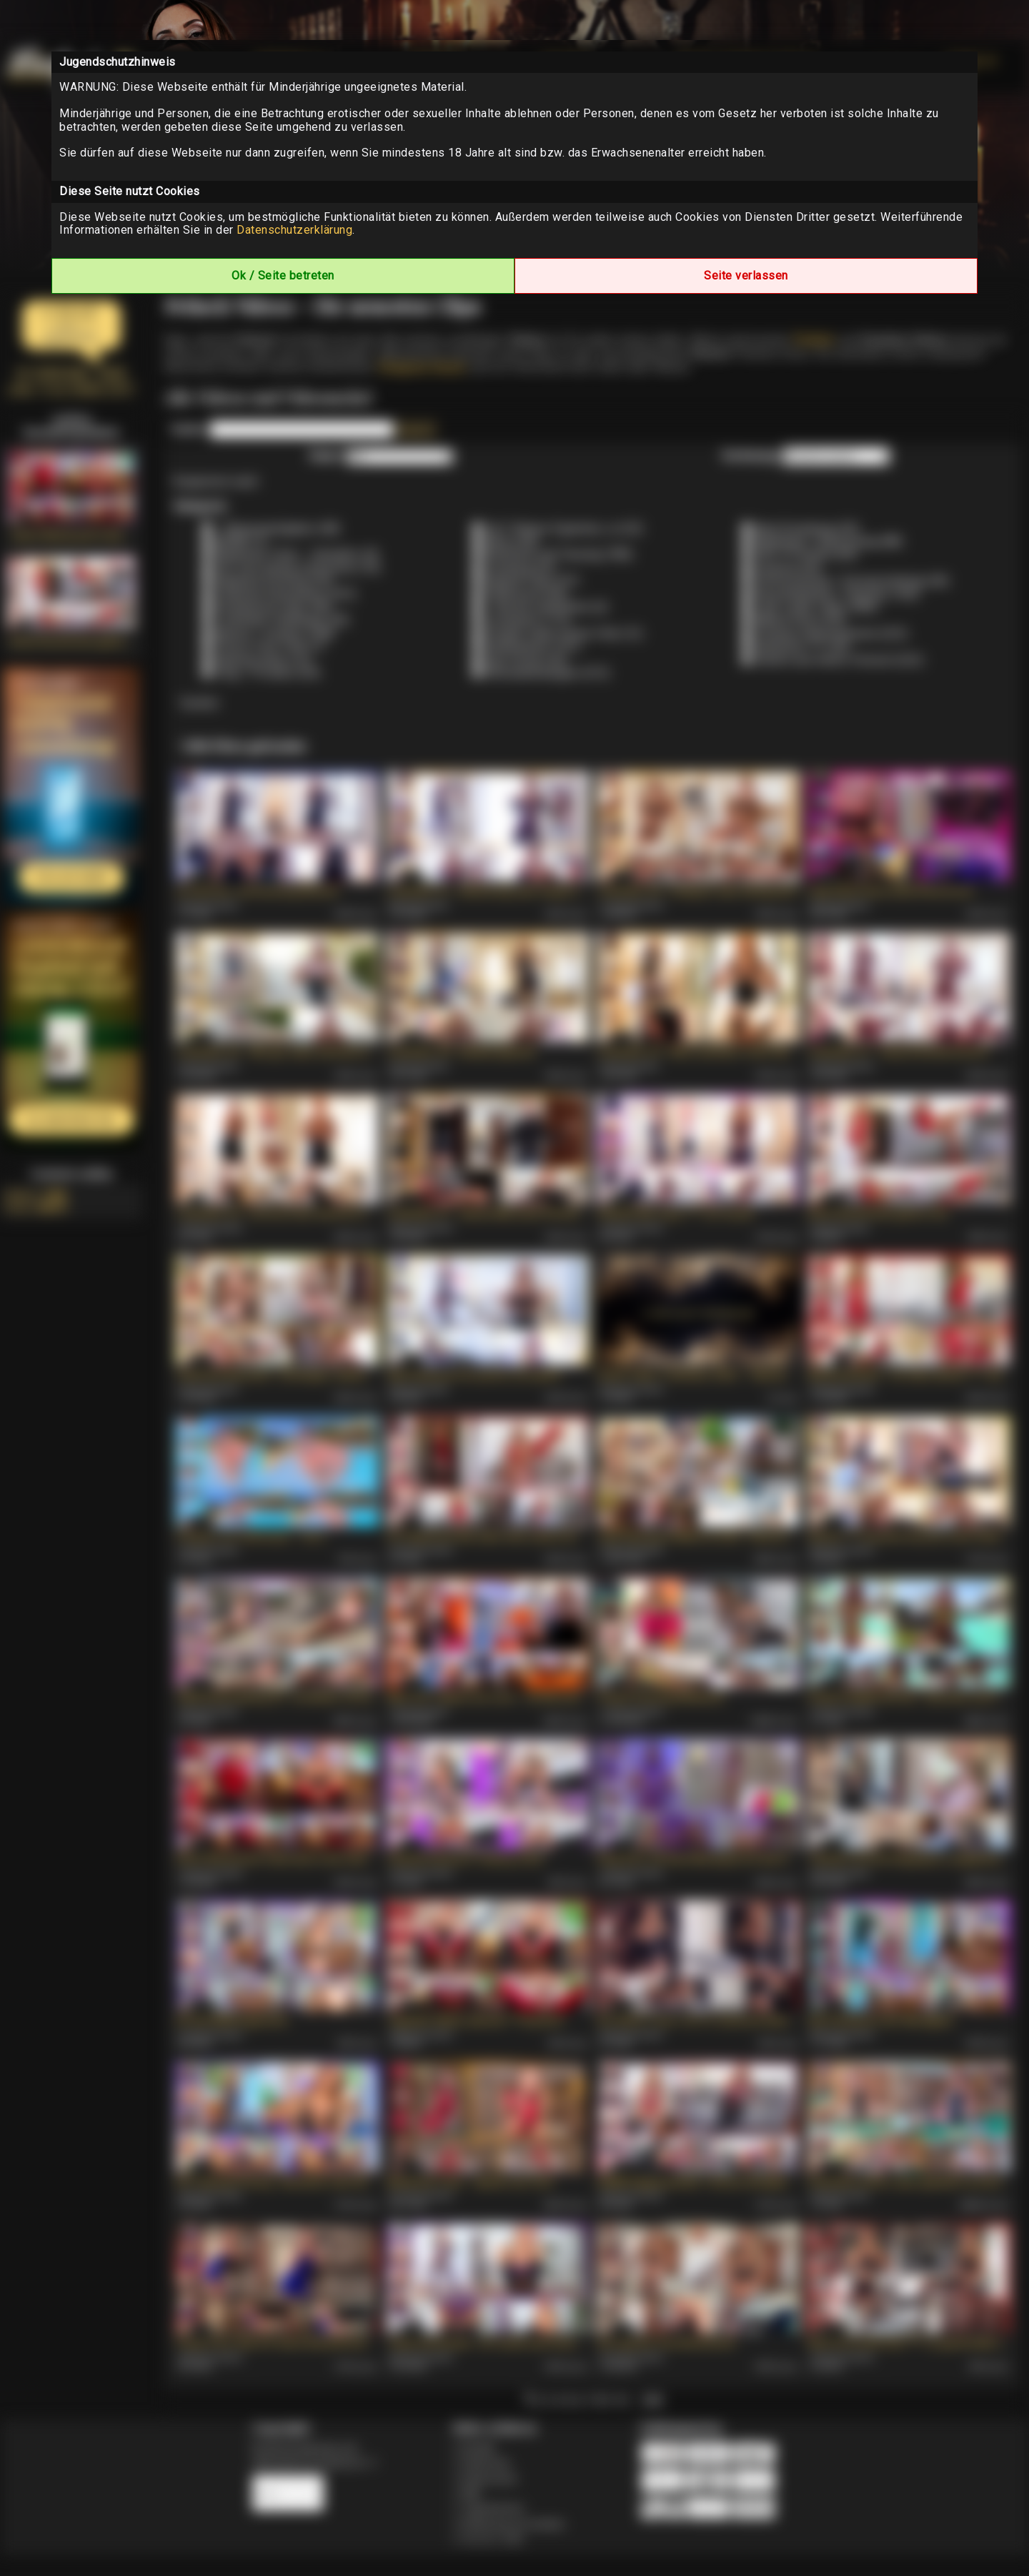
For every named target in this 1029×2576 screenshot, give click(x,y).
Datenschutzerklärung (294, 230)
